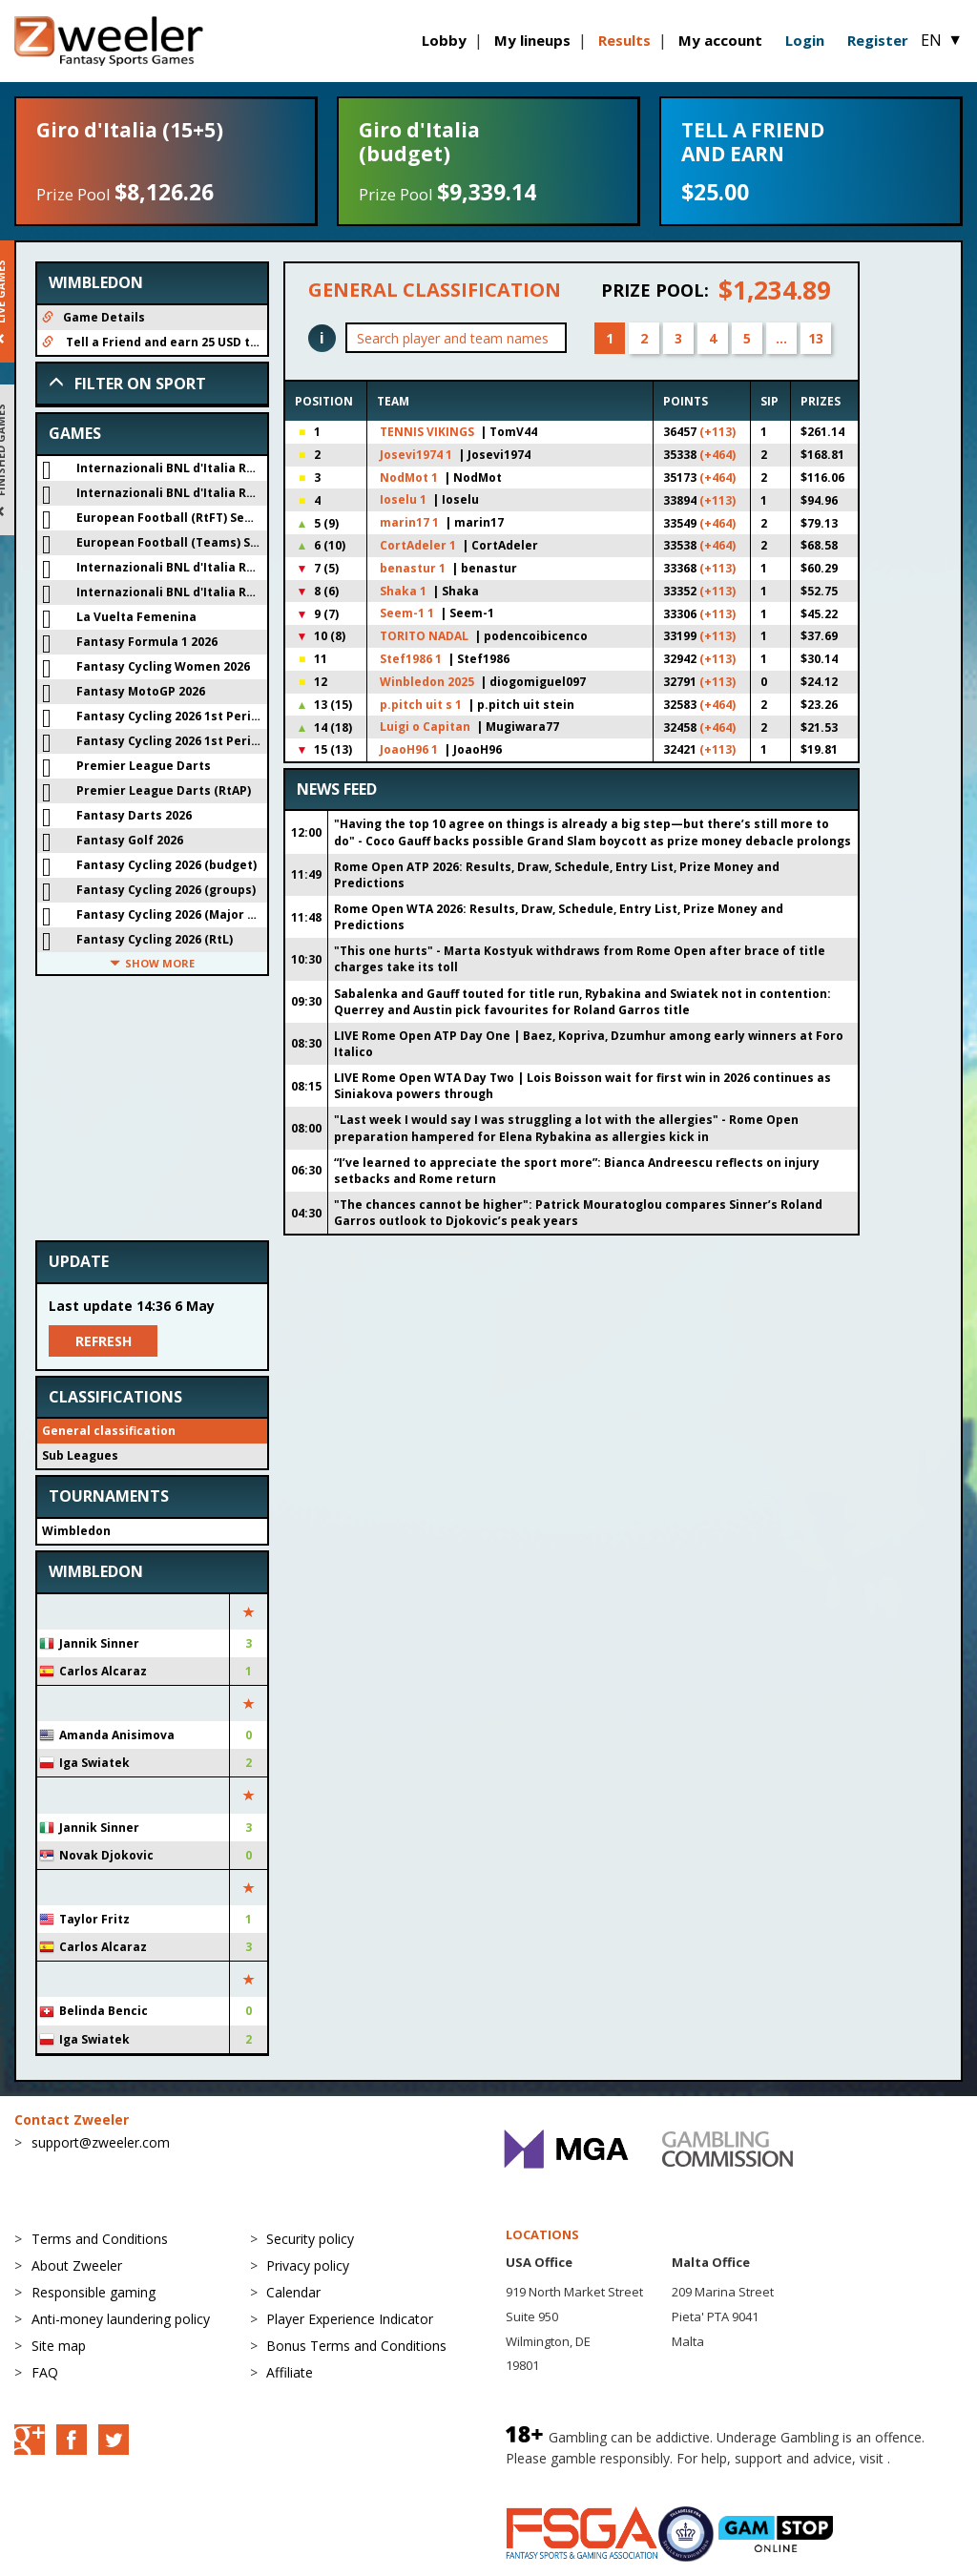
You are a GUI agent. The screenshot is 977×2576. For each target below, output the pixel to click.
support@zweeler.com (100, 2142)
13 (815, 338)
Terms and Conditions (99, 2239)
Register (877, 40)
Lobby (444, 40)
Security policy (310, 2239)
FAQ (44, 2372)
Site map (58, 2346)
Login (804, 40)
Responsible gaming (93, 2292)
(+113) (717, 432)
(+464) (717, 455)
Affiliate (289, 2372)
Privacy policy (307, 2265)
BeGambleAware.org (570, 2477)
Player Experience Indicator (349, 2319)
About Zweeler (76, 2265)
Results (624, 40)
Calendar (293, 2292)
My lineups (532, 40)
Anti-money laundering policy (120, 2319)
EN (942, 40)
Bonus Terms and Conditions (356, 2346)
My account (720, 40)
